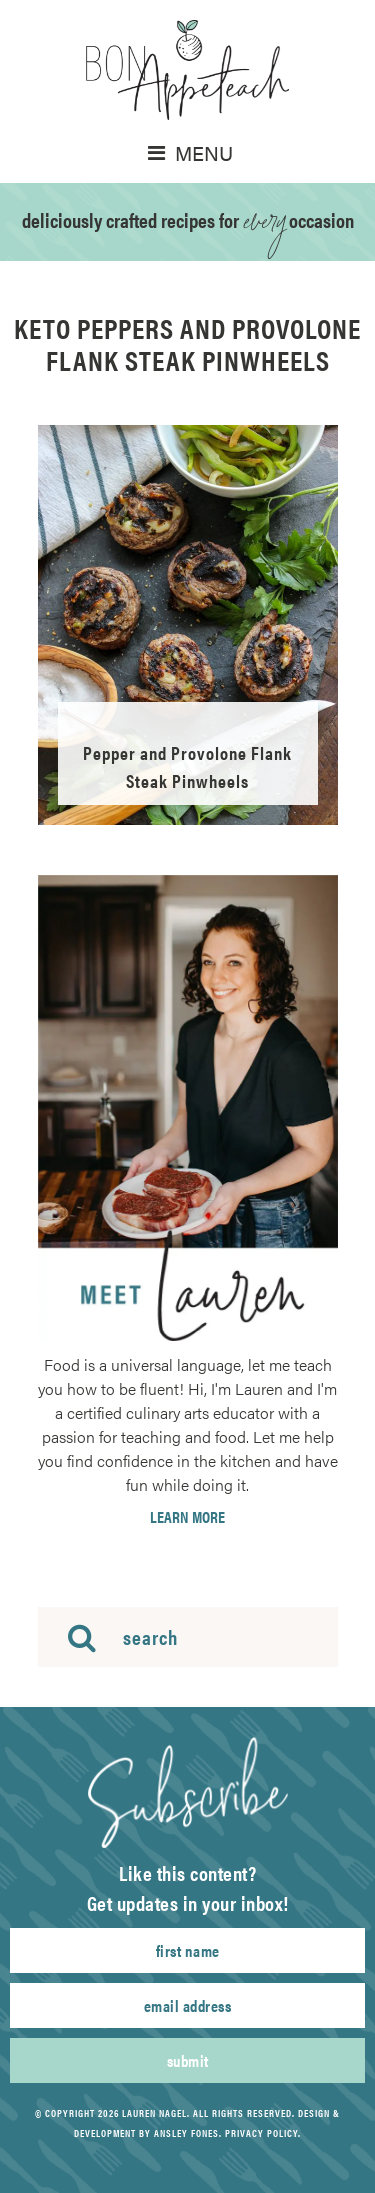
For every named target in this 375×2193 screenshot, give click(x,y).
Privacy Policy (261, 2133)
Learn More (187, 1517)
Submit (188, 2060)
